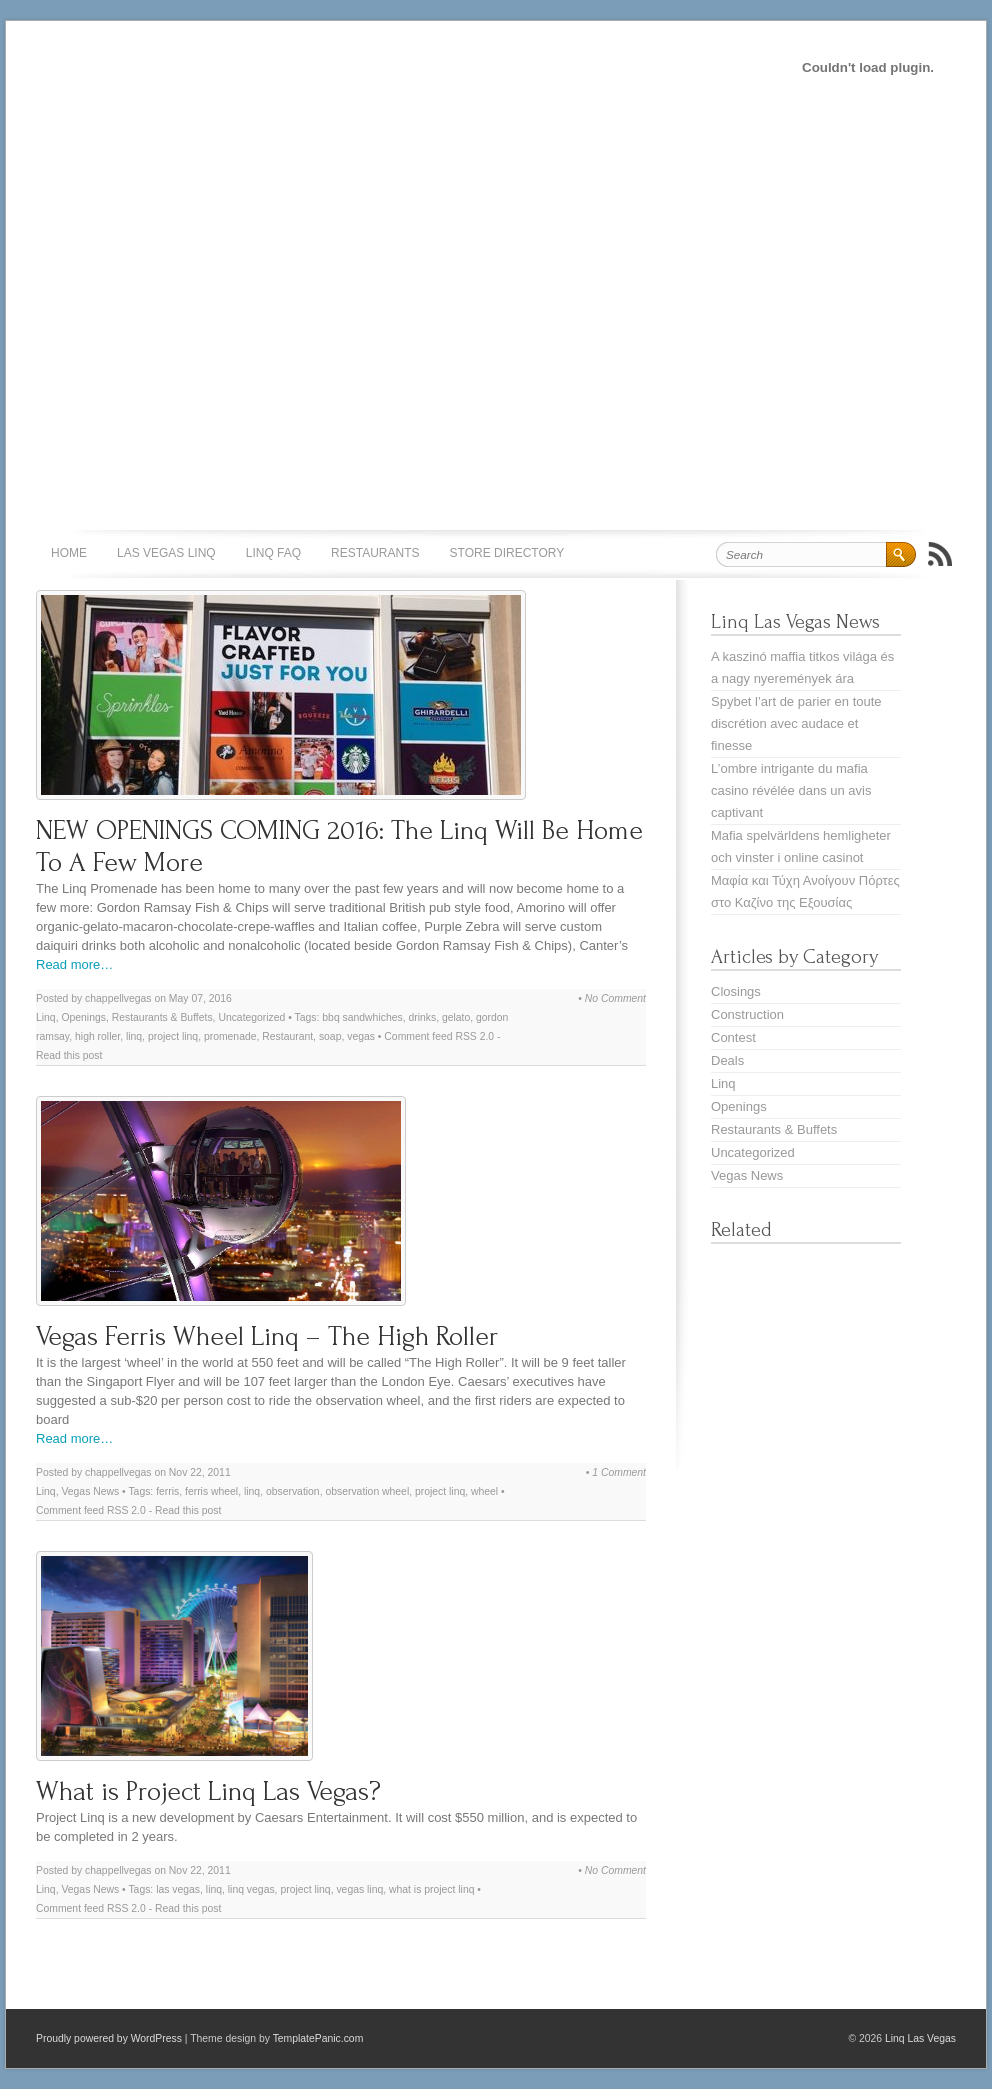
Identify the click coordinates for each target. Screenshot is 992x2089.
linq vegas (251, 1889)
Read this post (69, 1055)
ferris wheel (211, 1491)
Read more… (74, 964)
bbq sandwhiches (362, 1017)
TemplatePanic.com (318, 2038)
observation (293, 1491)
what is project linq (431, 1889)
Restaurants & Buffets (162, 1017)
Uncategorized (251, 1017)
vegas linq (359, 1889)
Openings (83, 1017)
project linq (173, 1036)
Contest (733, 1037)
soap (330, 1036)
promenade (230, 1036)
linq (134, 1036)
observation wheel (367, 1491)
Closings (736, 991)
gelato (456, 1017)
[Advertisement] (192, 208)
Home (69, 553)
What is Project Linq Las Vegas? (208, 1791)
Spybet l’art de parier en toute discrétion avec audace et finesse (796, 723)
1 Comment (619, 1472)
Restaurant (287, 1036)
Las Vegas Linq (166, 553)
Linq (46, 1017)
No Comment (615, 998)
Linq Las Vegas (920, 2038)
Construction (747, 1014)
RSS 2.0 (474, 1036)
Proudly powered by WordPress (109, 2038)
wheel (484, 1491)
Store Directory (507, 553)
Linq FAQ (273, 553)
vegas (361, 1036)
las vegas (178, 1889)
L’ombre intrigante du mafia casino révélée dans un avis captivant (791, 790)
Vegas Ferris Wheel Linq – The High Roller (267, 1336)
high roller (97, 1036)
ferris (167, 1491)
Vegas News (90, 1491)
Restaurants (375, 553)
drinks (422, 1017)
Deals (727, 1060)
